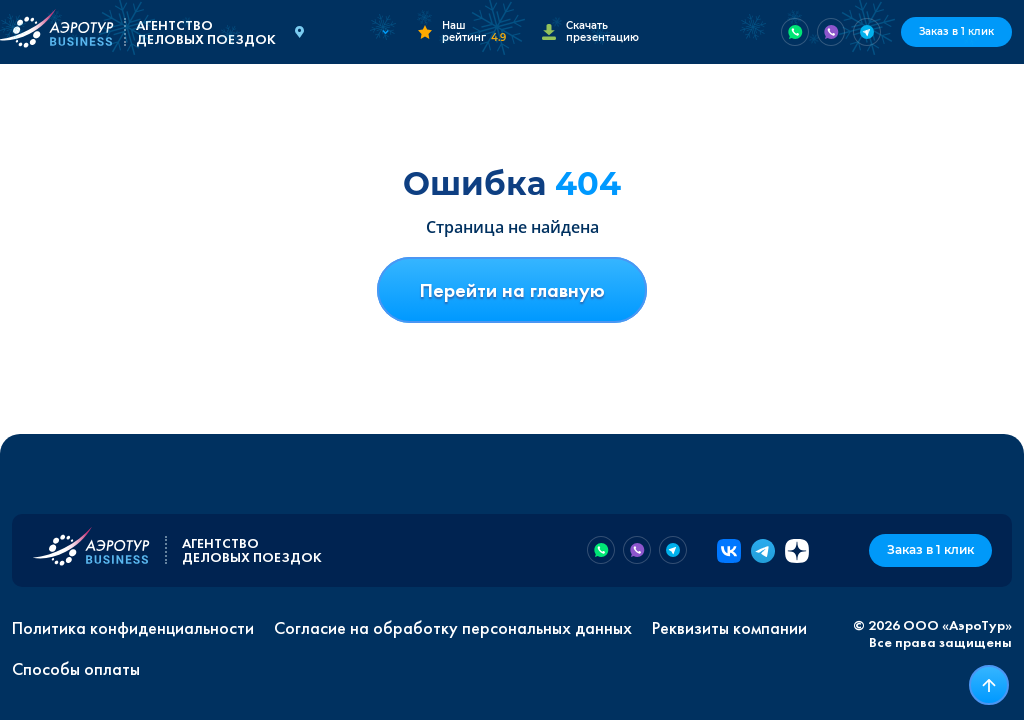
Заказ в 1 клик (956, 31)
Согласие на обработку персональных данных (453, 628)
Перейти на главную (512, 290)
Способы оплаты (76, 669)
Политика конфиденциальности (133, 628)
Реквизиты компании (729, 628)
